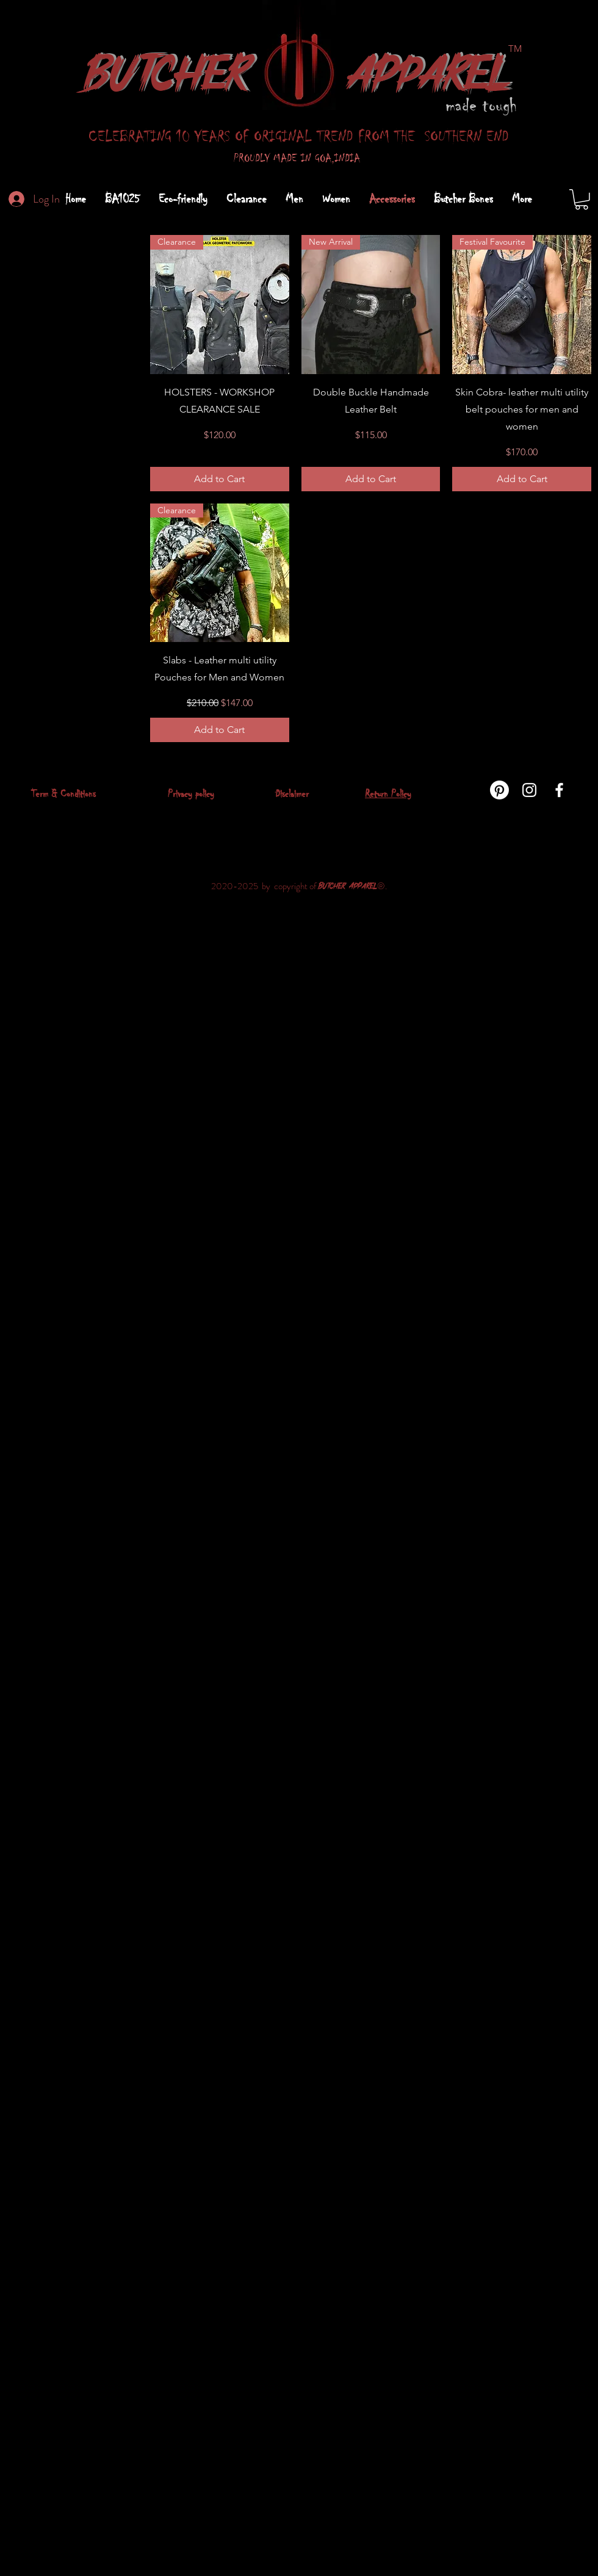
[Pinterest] (499, 790)
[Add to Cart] (219, 479)
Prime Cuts (33, 347)
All (17, 318)
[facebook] (559, 790)
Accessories (34, 361)
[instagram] (529, 790)
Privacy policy (191, 794)
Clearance (31, 332)
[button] (581, 199)
